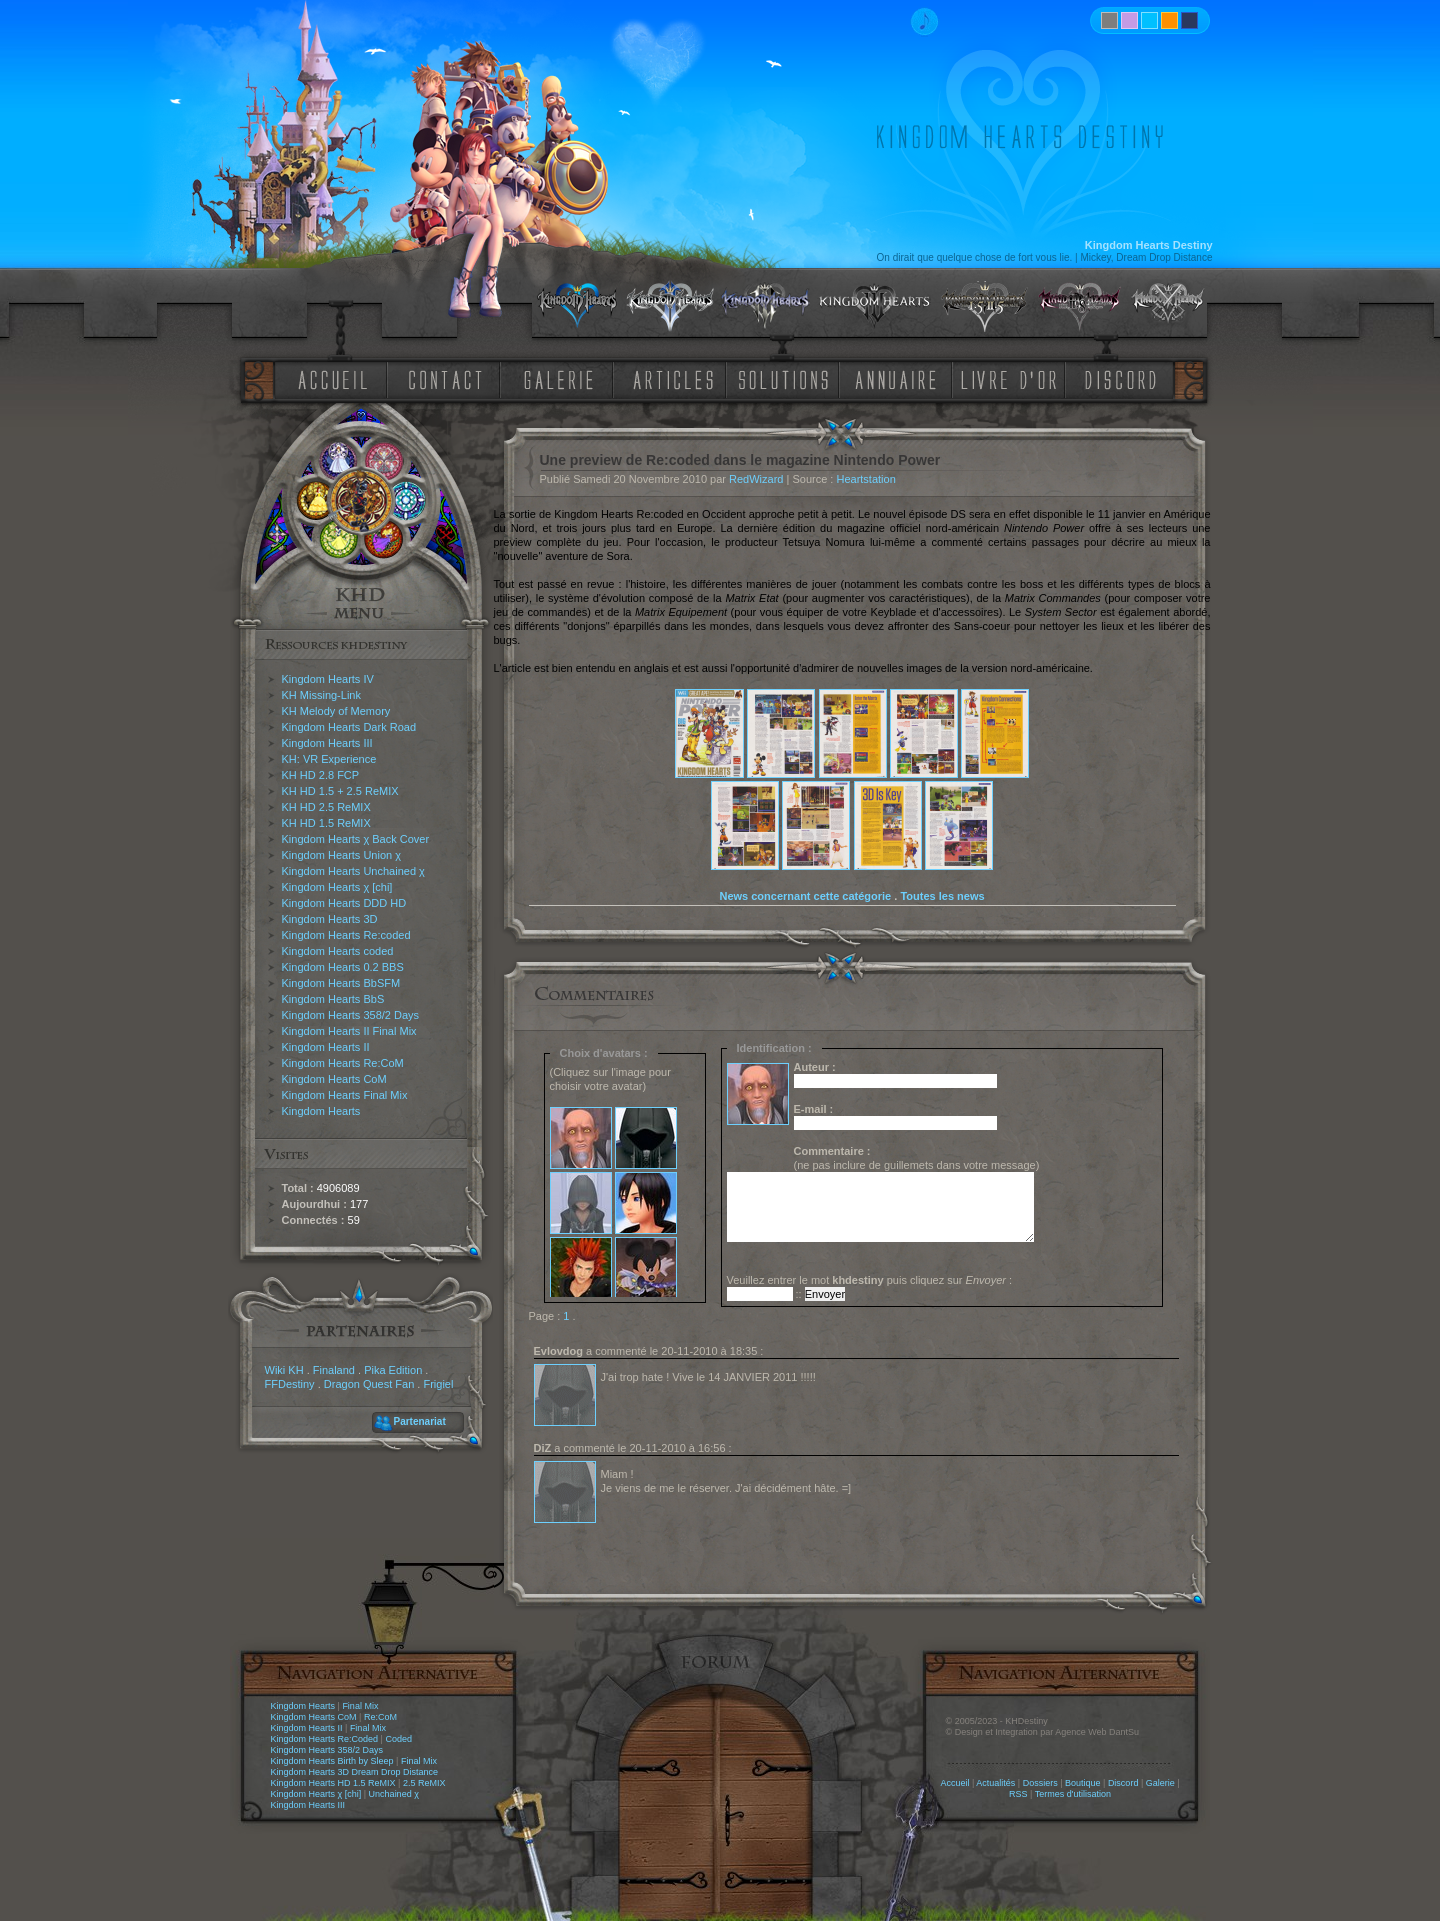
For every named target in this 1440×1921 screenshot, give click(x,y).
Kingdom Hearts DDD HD (344, 903)
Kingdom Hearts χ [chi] (337, 887)
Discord (1123, 1783)
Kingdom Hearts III (327, 743)
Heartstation (865, 479)
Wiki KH (284, 1370)
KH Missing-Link (321, 695)
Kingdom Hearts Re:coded (346, 935)
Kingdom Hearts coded (338, 951)
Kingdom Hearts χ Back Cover (356, 839)
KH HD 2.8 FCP (321, 775)
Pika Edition (393, 1370)
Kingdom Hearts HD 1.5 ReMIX (333, 1783)
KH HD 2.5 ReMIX (326, 807)
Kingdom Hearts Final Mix (345, 1095)
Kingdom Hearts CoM (334, 1079)
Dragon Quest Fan (369, 1384)
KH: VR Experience (329, 759)
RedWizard (756, 479)
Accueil (954, 1783)
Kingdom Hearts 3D (330, 919)
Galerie (1160, 1783)
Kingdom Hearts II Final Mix (349, 1031)
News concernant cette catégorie (805, 896)
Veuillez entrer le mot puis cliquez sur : (870, 1280)
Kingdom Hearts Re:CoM (343, 1063)
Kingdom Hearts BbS (333, 999)
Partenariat (420, 1421)
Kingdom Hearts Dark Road (349, 727)
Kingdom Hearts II (326, 1047)
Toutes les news (942, 896)
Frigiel (438, 1384)
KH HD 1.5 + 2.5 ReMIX (340, 791)
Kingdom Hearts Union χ (342, 855)
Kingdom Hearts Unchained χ (353, 871)
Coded (398, 1739)
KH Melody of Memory (336, 711)
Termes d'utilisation (1073, 1794)
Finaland (334, 1370)
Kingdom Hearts (321, 1111)
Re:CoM (380, 1717)
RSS (1018, 1794)
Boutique (1083, 1783)
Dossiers (1040, 1783)
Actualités (995, 1783)
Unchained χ (394, 1794)
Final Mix (360, 1706)
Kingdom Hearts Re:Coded (325, 1739)
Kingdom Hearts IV (328, 679)
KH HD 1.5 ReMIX (326, 823)
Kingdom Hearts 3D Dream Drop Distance (355, 1772)
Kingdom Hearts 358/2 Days (351, 1015)
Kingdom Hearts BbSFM (341, 983)
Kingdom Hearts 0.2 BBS (343, 967)
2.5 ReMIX (424, 1783)
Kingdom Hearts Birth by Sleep (332, 1761)
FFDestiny (290, 1384)
